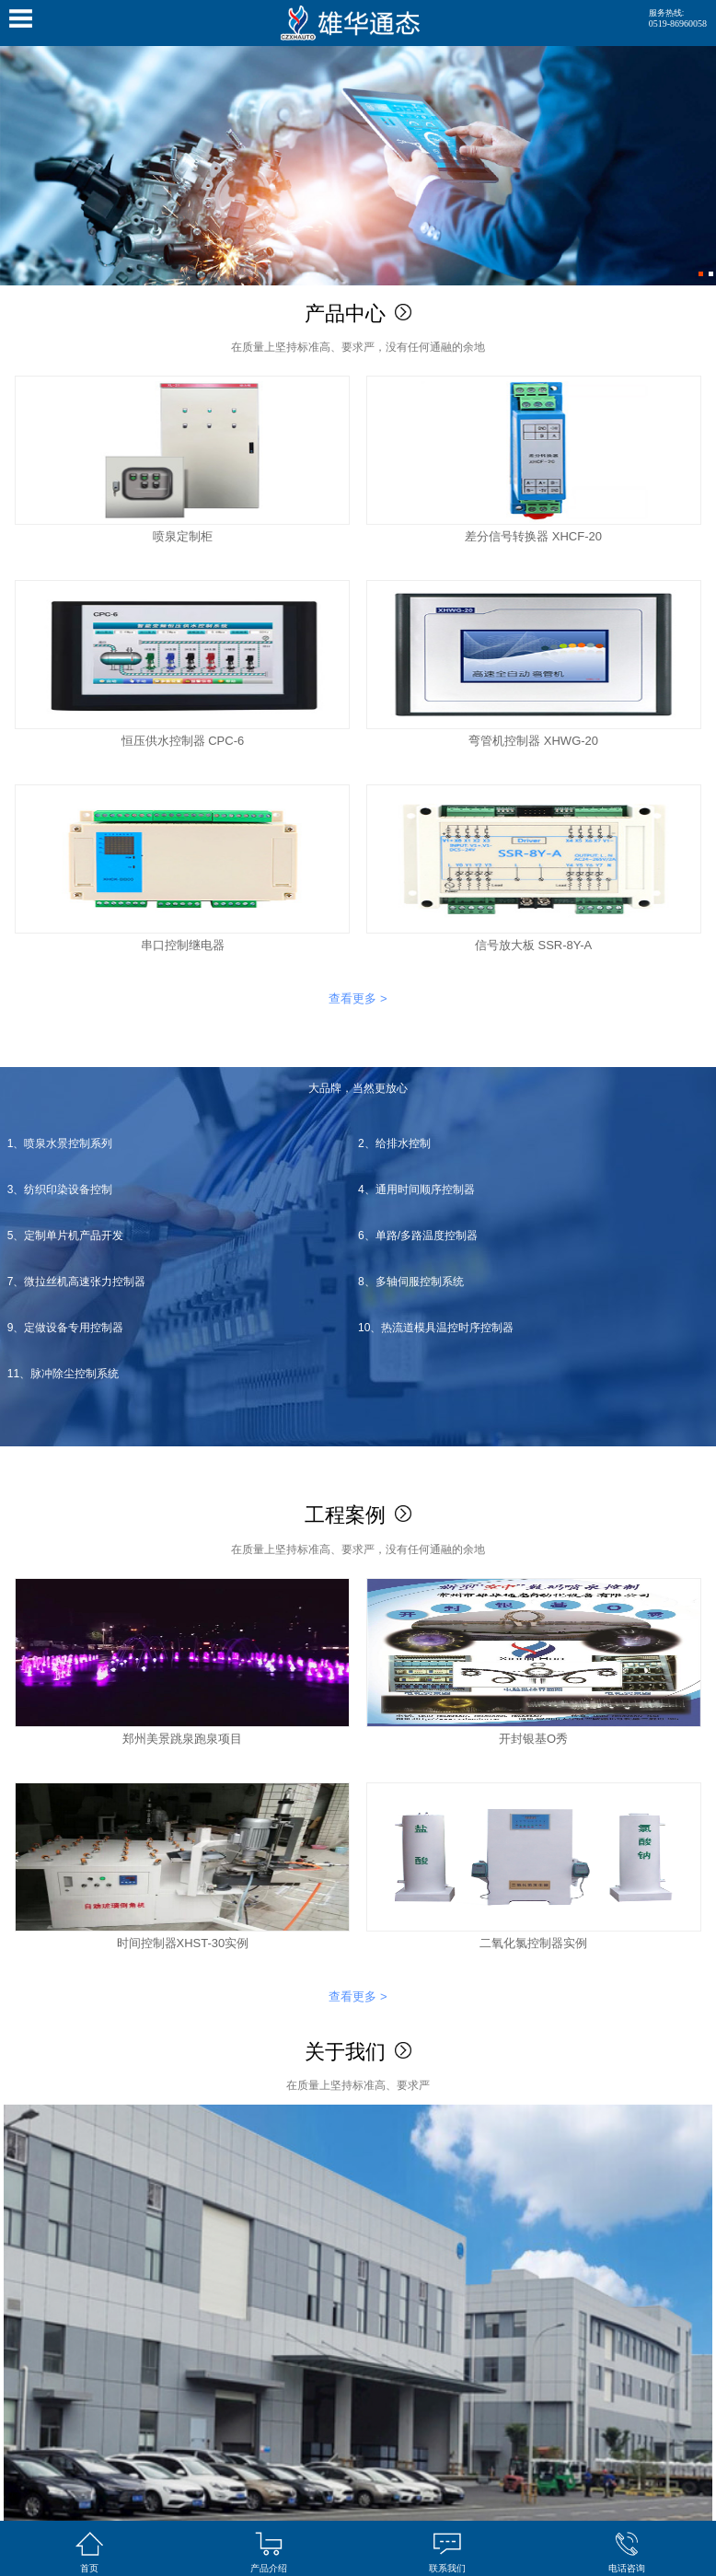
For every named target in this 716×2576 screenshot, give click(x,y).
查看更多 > (358, 998)
